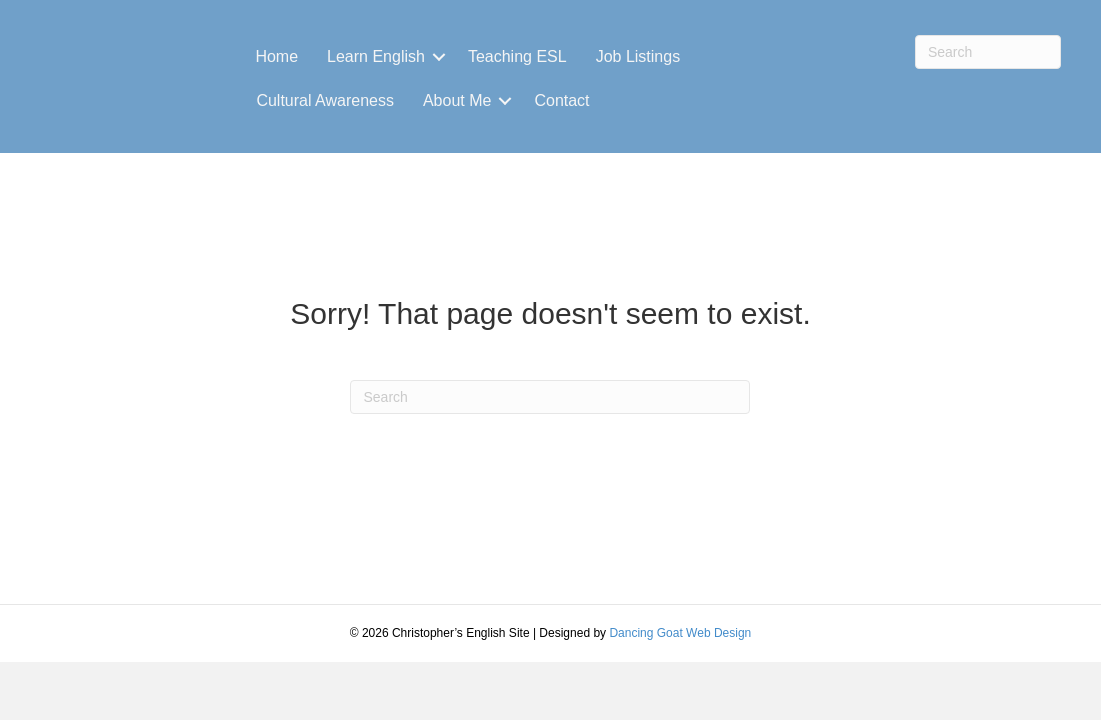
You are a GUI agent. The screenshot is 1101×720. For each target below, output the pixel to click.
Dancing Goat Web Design (680, 633)
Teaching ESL (517, 56)
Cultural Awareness (325, 100)
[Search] (988, 52)
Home (276, 56)
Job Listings (638, 56)
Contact (561, 100)
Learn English (376, 56)
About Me (457, 100)
